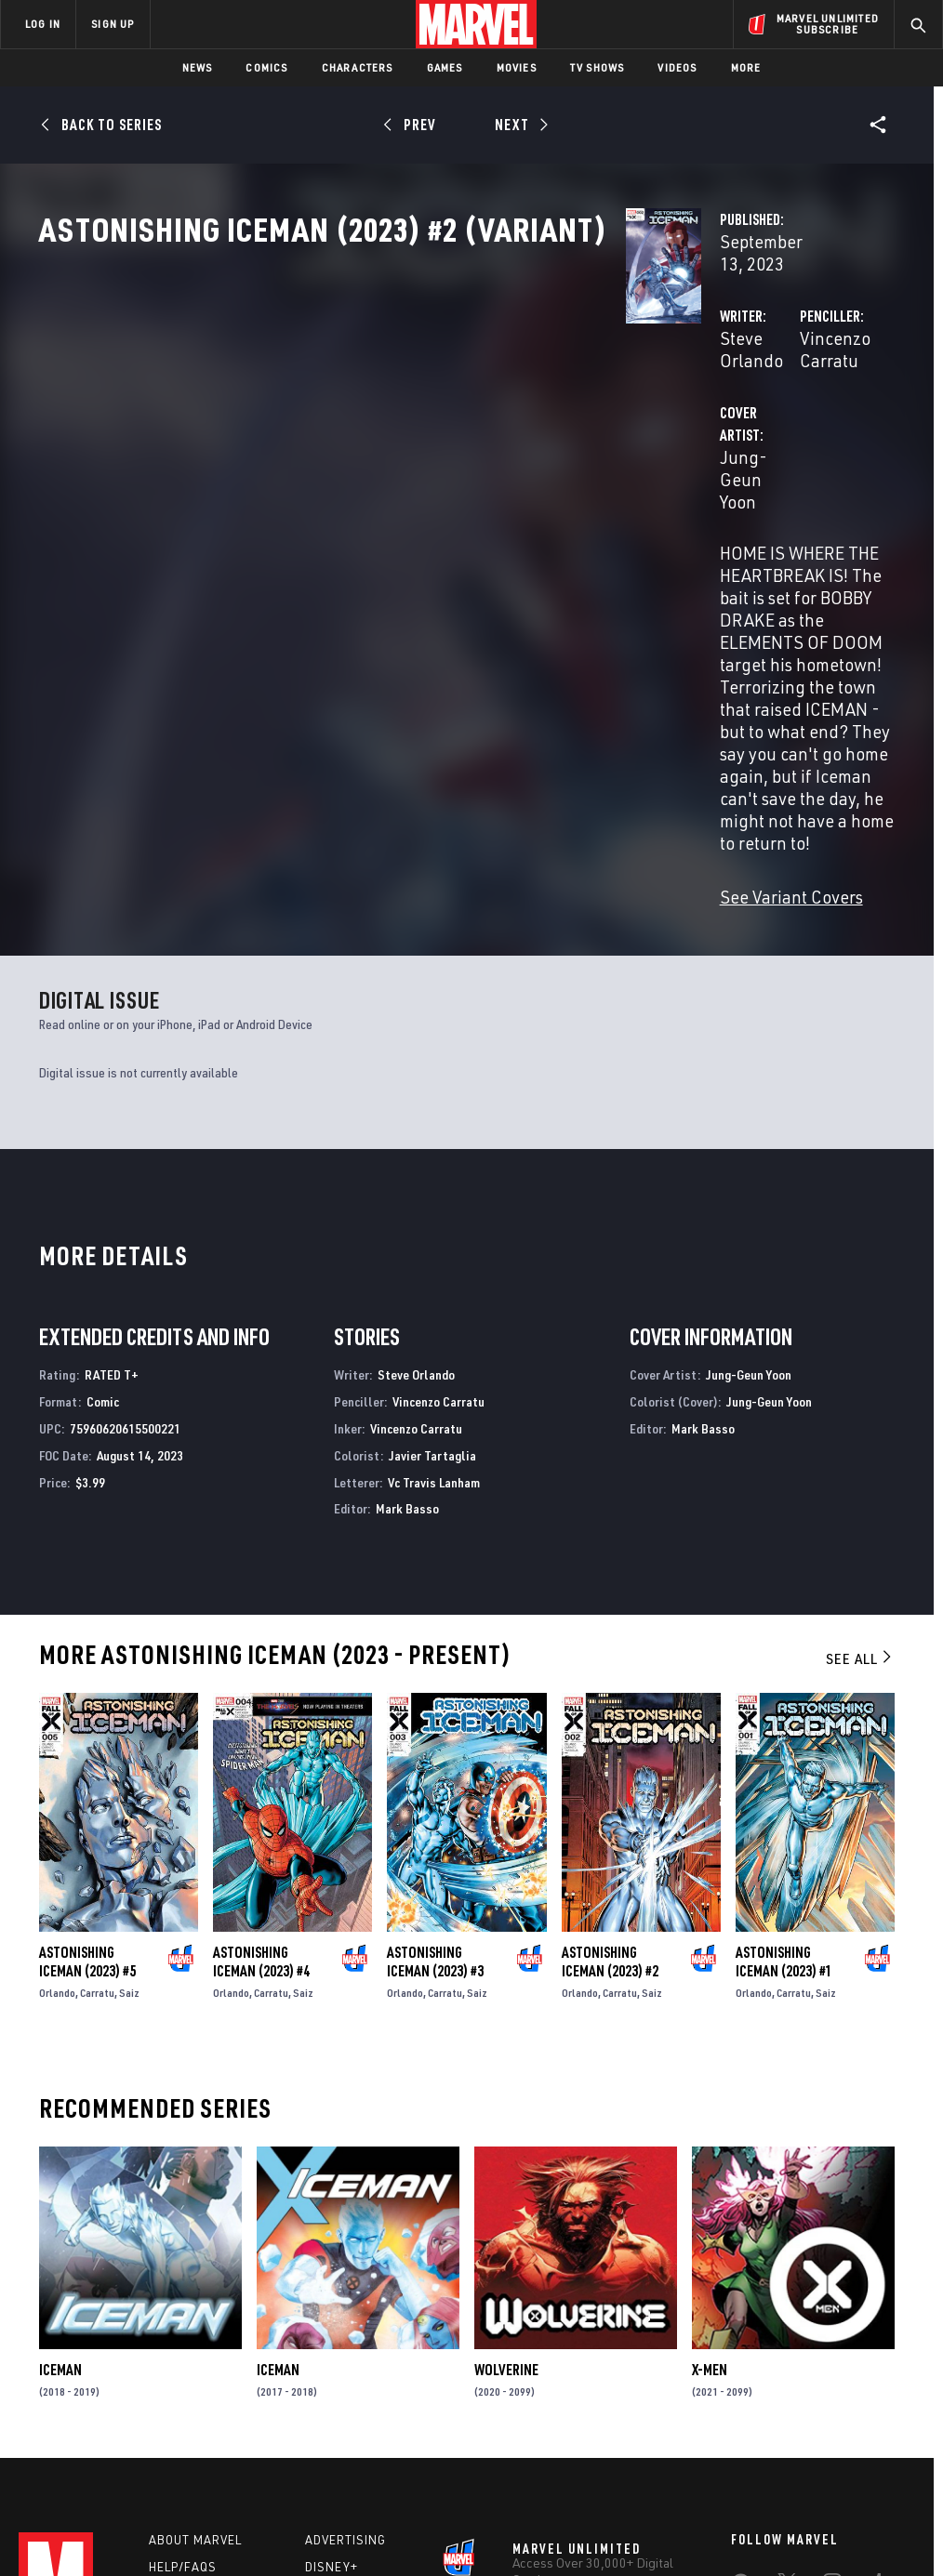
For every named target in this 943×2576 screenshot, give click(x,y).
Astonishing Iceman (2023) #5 (87, 1708)
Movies (517, 67)
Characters (357, 67)
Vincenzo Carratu (660, 397)
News (197, 67)
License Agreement (722, 2509)
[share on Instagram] (832, 2339)
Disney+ (331, 2319)
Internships (190, 2373)
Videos (677, 67)
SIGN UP (112, 24)
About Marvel (195, 2292)
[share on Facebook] (740, 2340)
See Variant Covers (380, 644)
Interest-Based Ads (838, 2509)
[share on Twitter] (786, 2339)
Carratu (97, 1740)
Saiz (129, 1740)
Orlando (57, 1740)
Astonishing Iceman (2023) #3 (435, 1708)
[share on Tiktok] (740, 2418)
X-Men (709, 2116)
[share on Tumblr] (879, 2339)
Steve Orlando (363, 397)
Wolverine (506, 2116)
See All (860, 1405)
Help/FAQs (183, 2319)
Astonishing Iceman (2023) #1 (784, 1708)
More (746, 67)
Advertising (345, 2292)
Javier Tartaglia (432, 1202)
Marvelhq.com (353, 2346)
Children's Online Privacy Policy (577, 2509)
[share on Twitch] (879, 2379)
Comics (266, 67)
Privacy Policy (165, 2509)
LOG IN (42, 24)
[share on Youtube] (740, 2379)
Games (445, 67)
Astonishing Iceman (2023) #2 (610, 1708)
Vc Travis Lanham (434, 1229)
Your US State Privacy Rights (289, 2509)
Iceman (60, 2116)
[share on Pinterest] (832, 2379)
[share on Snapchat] (786, 2379)
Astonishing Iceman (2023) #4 (261, 1708)
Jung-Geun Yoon (373, 471)
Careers (177, 2346)
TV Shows (597, 67)
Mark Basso (407, 1256)
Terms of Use (80, 2509)
